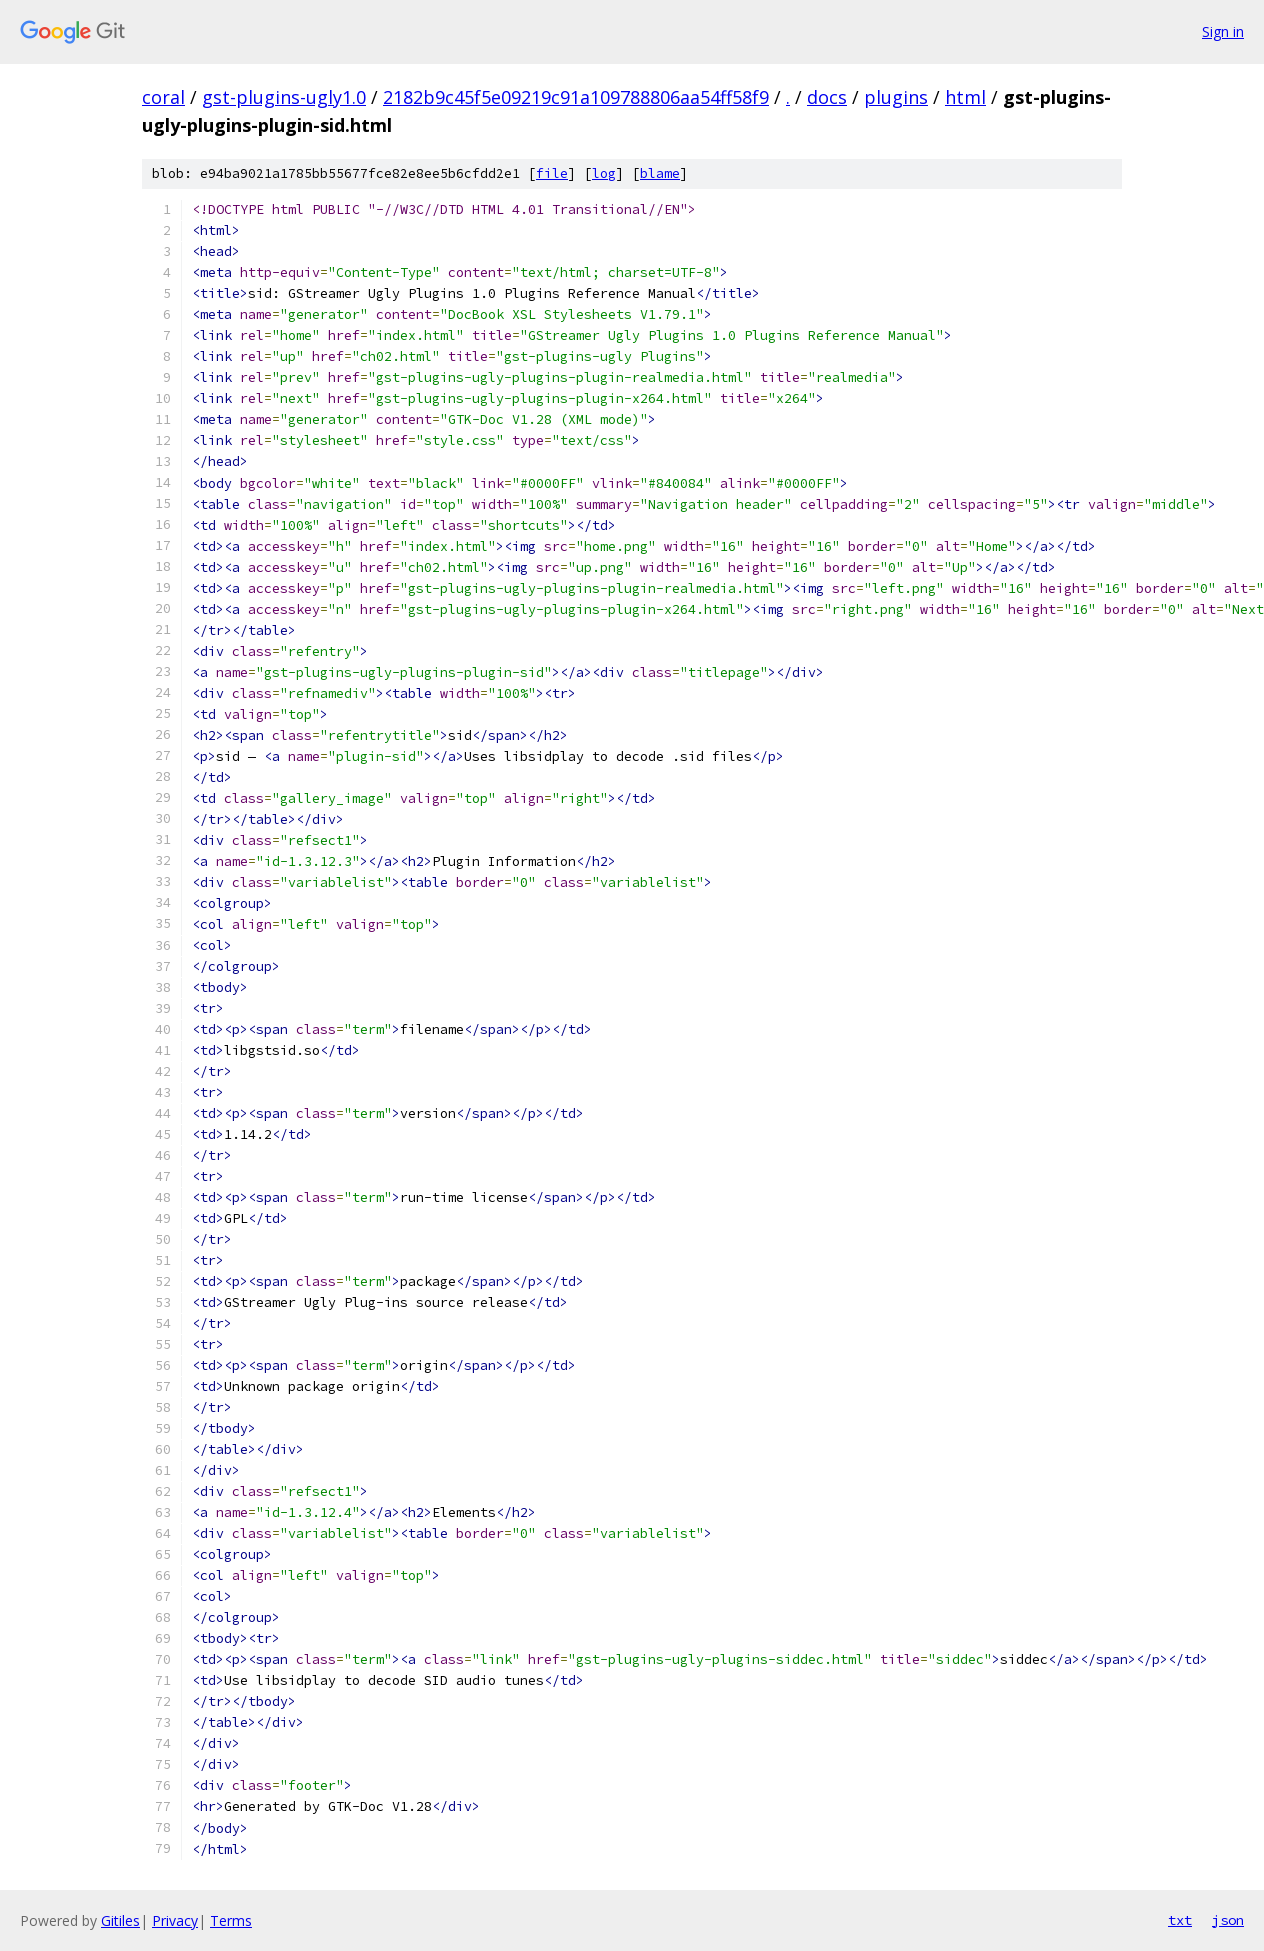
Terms (231, 1920)
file (552, 173)
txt (1180, 1920)
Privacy (175, 1920)
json (1228, 1920)
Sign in (1223, 31)
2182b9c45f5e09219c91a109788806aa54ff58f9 (576, 97)
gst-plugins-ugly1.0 (284, 97)
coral (163, 97)
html (965, 97)
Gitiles (120, 1920)
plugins (896, 97)
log (604, 173)
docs (827, 97)
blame (660, 173)
